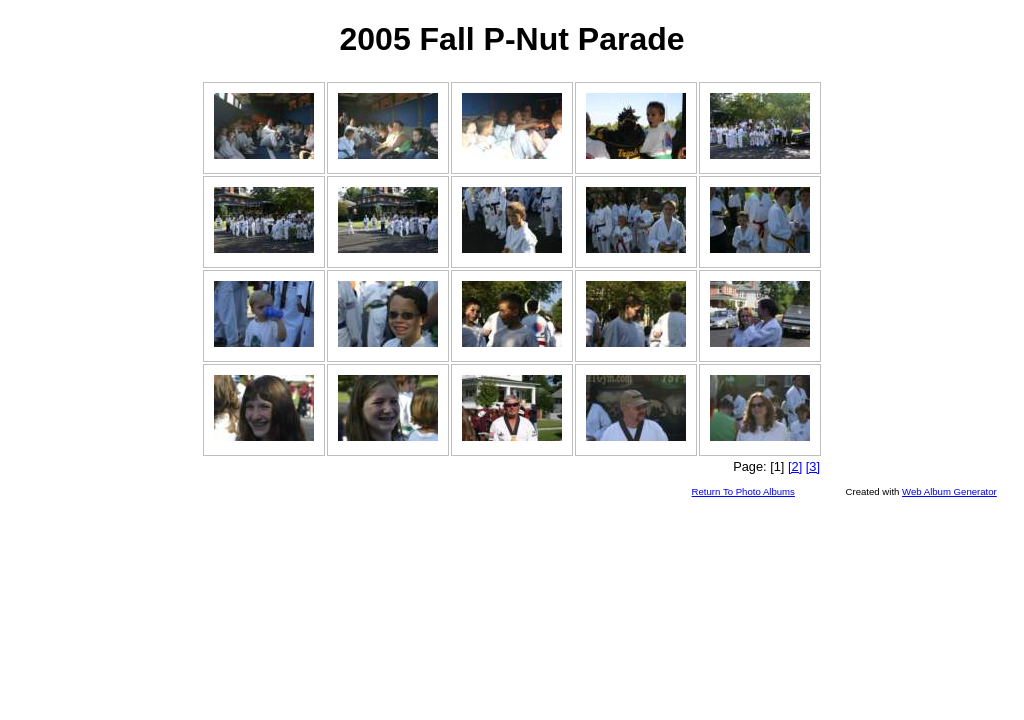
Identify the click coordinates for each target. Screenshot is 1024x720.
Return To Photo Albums (743, 491)
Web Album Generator (949, 491)
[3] (813, 466)
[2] (795, 466)
